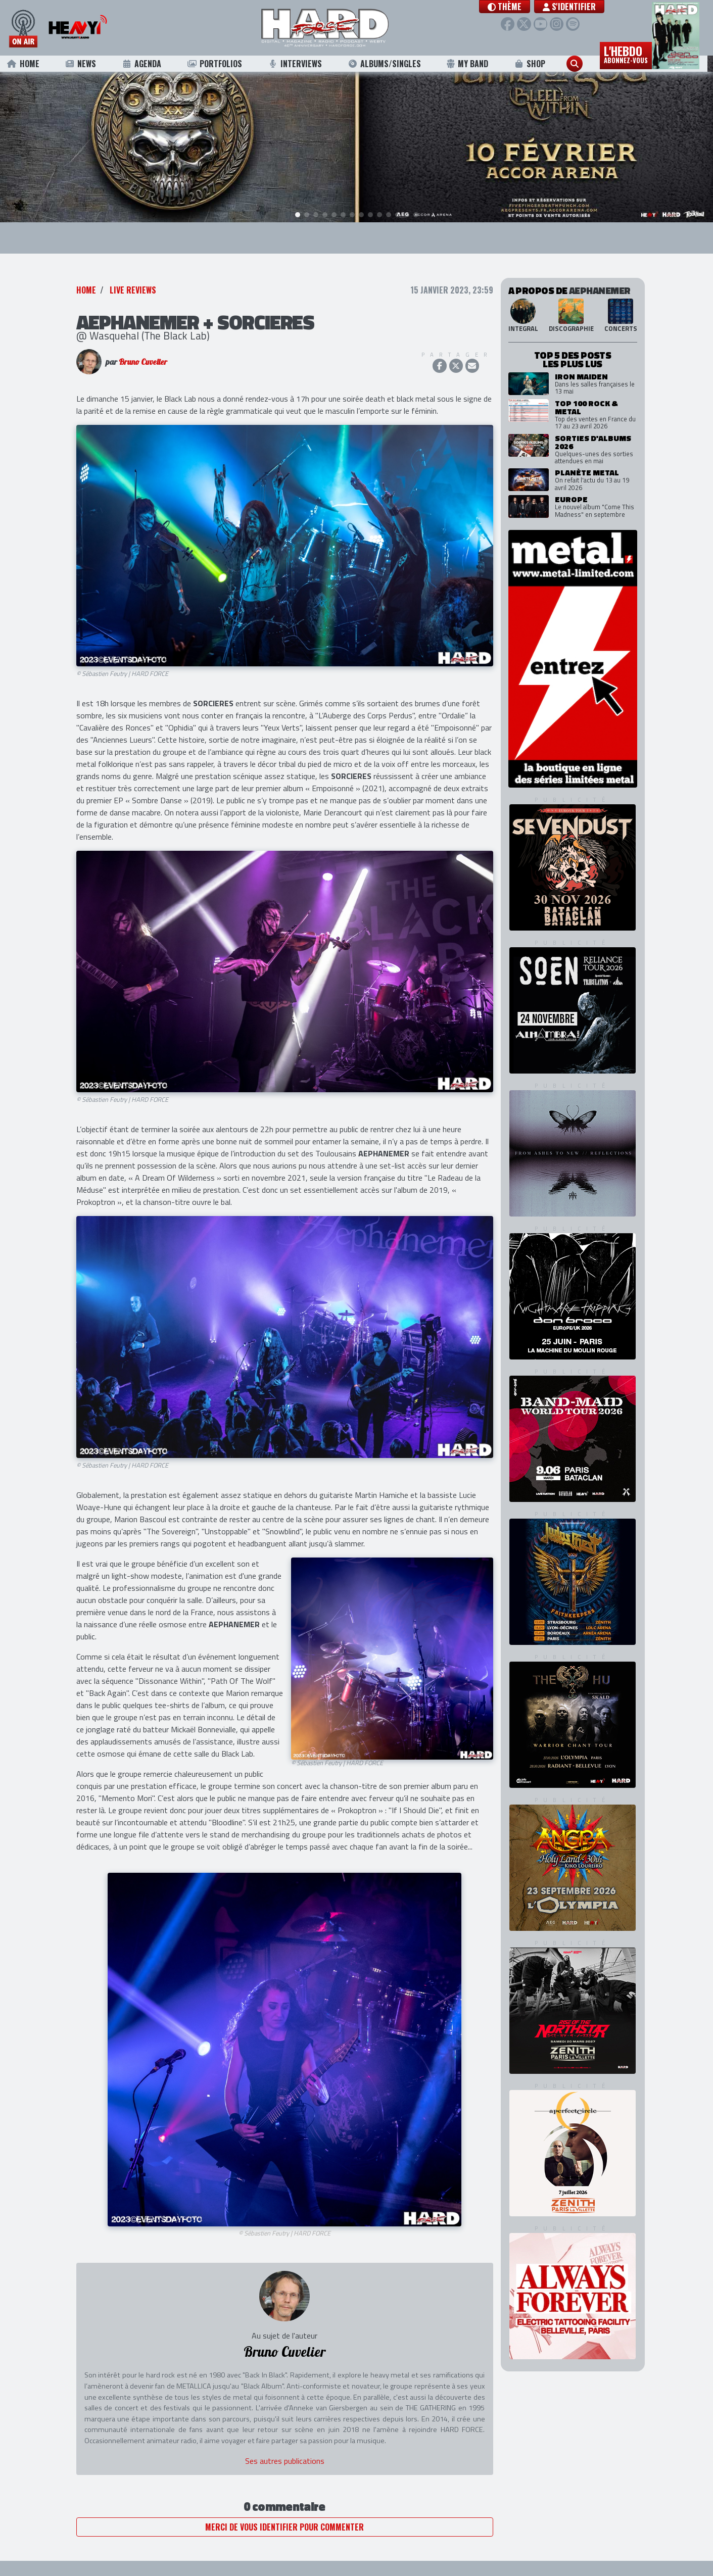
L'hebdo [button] (632, 54)
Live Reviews (133, 291)
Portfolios (220, 65)
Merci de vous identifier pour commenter (284, 2528)
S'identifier (573, 7)
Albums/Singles (390, 65)
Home (28, 65)
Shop (535, 65)
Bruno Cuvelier (143, 363)
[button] (508, 6)
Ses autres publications (284, 2462)
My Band (473, 65)
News (86, 65)
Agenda (147, 65)
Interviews (300, 65)
